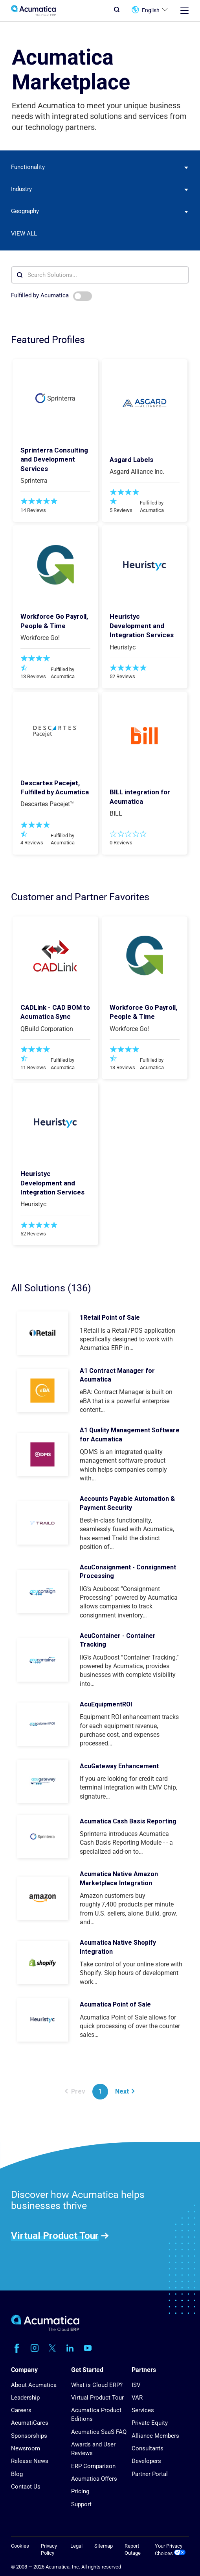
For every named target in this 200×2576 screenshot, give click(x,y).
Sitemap (103, 2546)
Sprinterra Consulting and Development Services (54, 459)
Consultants (147, 2448)
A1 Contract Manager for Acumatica (117, 1375)
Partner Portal (150, 2474)
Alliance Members (155, 2435)
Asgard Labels (131, 460)
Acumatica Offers (94, 2478)
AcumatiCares (29, 2422)
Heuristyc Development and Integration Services (142, 625)
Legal (76, 2546)
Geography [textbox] (25, 211)
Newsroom (25, 2448)
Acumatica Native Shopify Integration (118, 1947)
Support (81, 2504)
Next (125, 2091)
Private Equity (150, 2422)
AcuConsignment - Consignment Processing (128, 1571)
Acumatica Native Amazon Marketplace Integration (119, 1878)
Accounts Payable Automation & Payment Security (127, 1503)
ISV (136, 2385)
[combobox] (100, 167)
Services (143, 2410)
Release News (29, 2461)
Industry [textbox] (21, 189)
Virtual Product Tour (55, 2235)
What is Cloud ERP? (97, 2385)
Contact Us (25, 2486)
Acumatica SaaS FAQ (99, 2431)
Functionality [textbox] (28, 167)
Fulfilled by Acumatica (51, 296)
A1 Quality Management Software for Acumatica (130, 1434)
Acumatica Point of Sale (115, 2004)
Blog (17, 2474)
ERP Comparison (93, 2466)
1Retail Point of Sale (110, 1317)
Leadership (25, 2397)
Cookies (20, 2546)
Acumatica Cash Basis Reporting (128, 1821)
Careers (21, 2410)
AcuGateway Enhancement (119, 1766)
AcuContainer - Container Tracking (118, 1640)
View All (24, 233)
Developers (146, 2461)
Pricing (80, 2491)
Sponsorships (29, 2435)
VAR (137, 2397)
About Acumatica (34, 2385)
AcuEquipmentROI (106, 1704)
